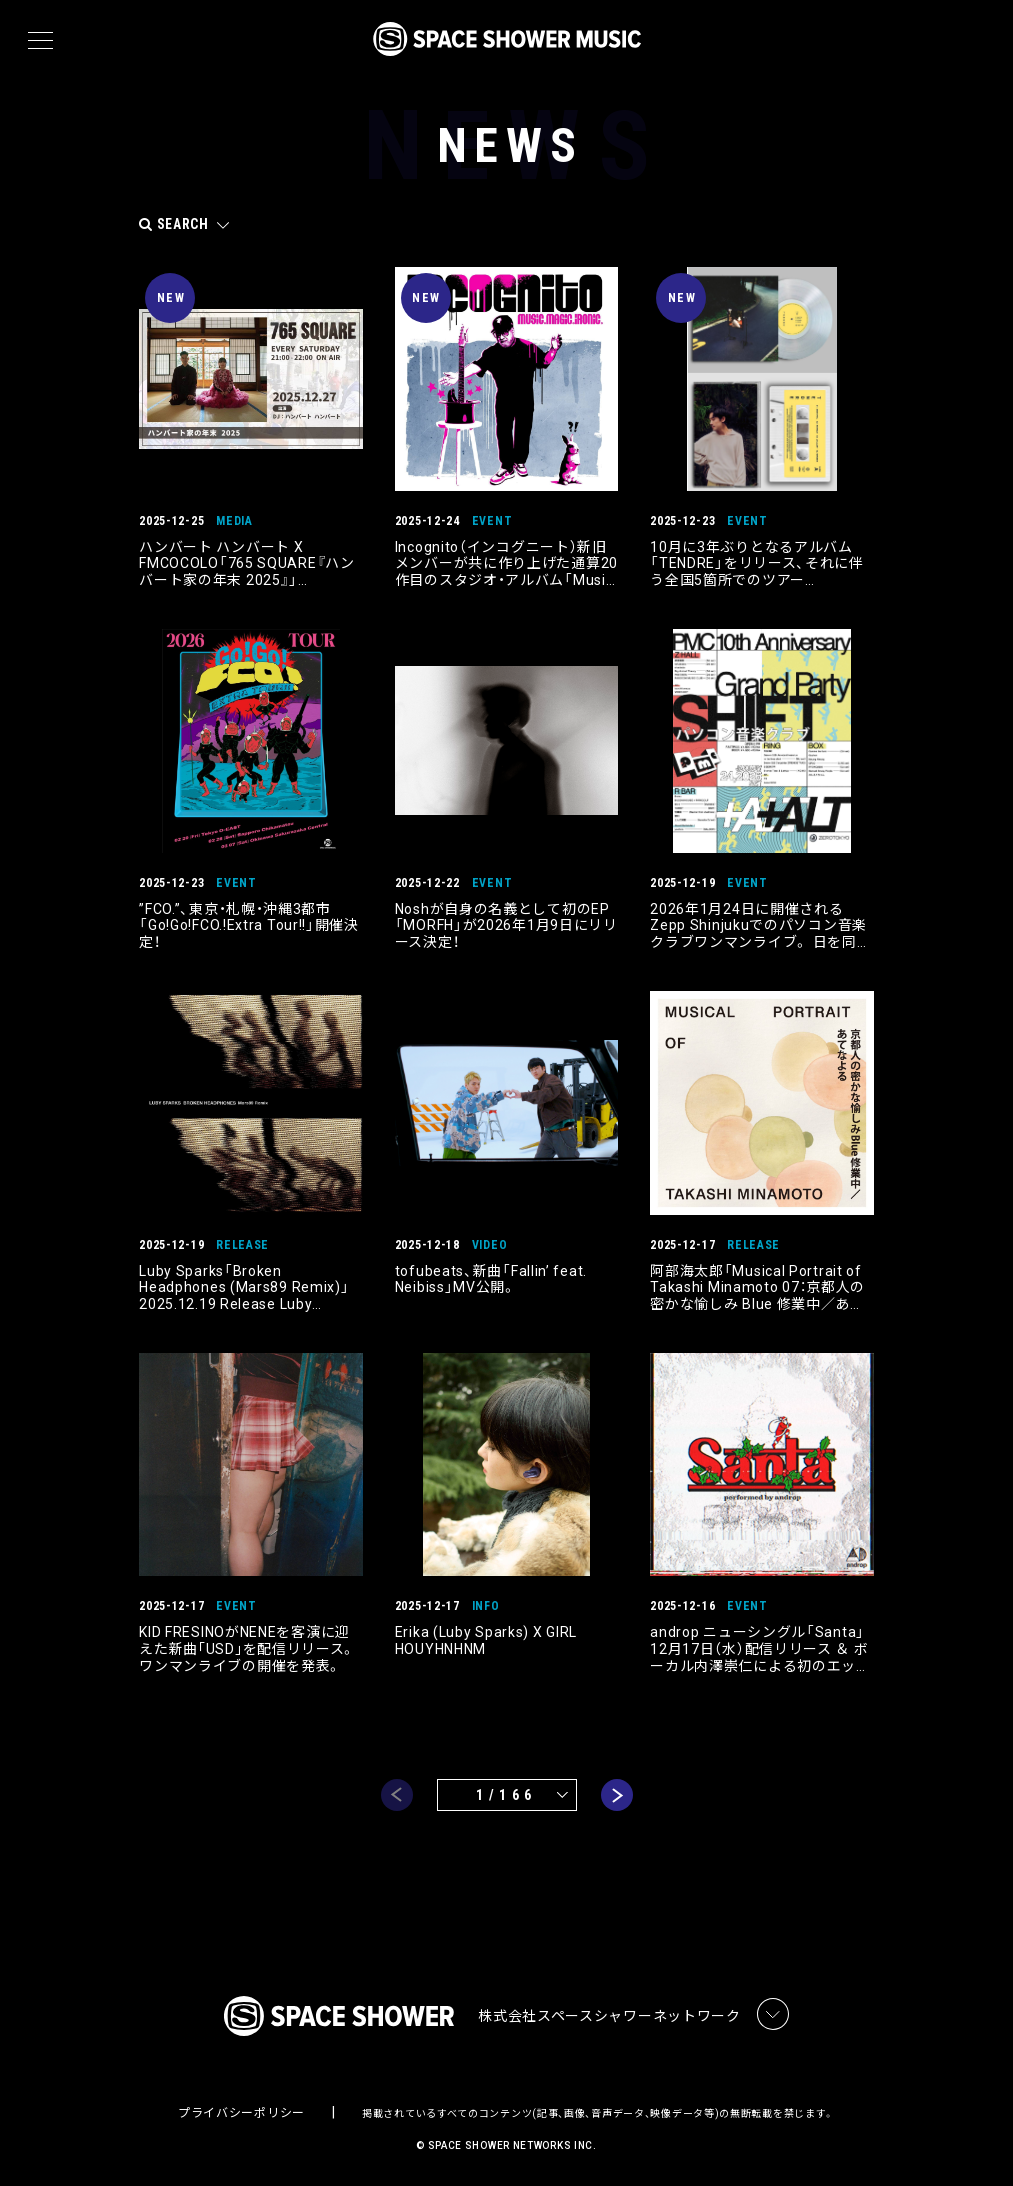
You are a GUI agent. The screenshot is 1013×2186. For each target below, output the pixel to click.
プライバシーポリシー (241, 2112)
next (617, 1793)
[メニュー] (40, 41)
